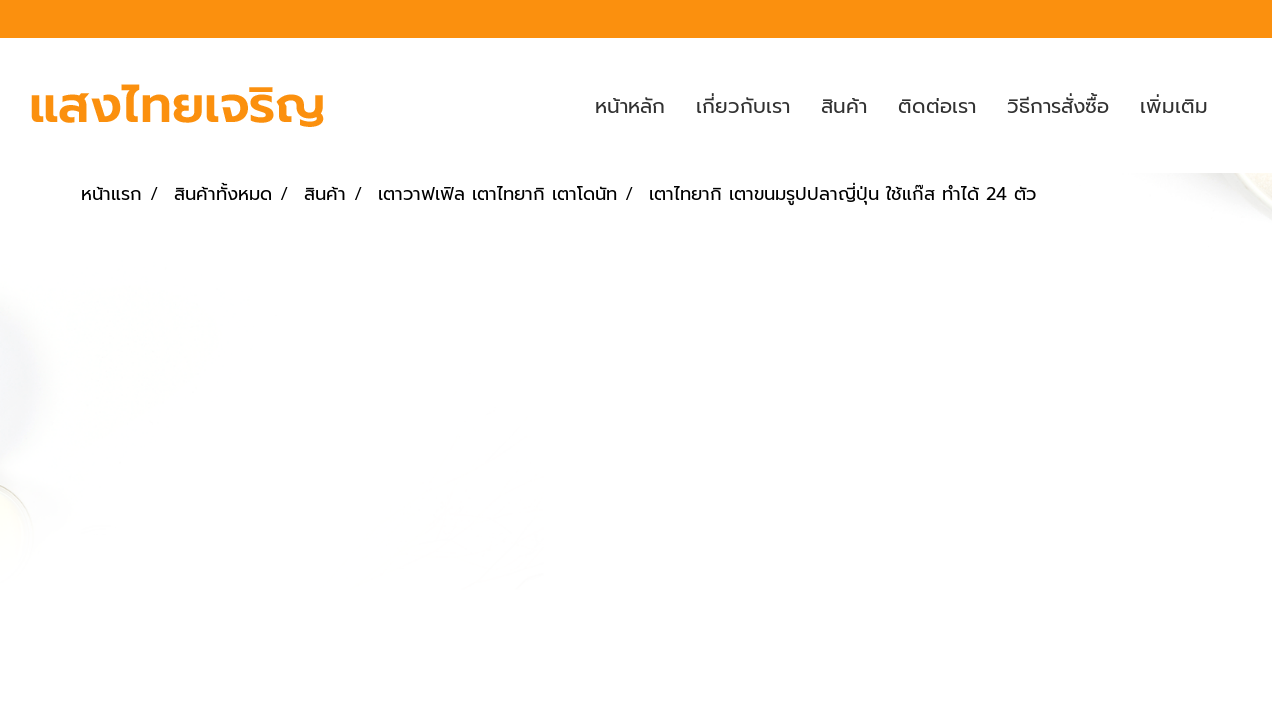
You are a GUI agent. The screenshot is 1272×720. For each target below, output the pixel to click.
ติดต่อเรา (937, 106)
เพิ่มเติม (1174, 106)
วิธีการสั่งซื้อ (1058, 106)
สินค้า (844, 106)
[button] (1241, 106)
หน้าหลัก (630, 106)
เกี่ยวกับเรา (743, 106)
